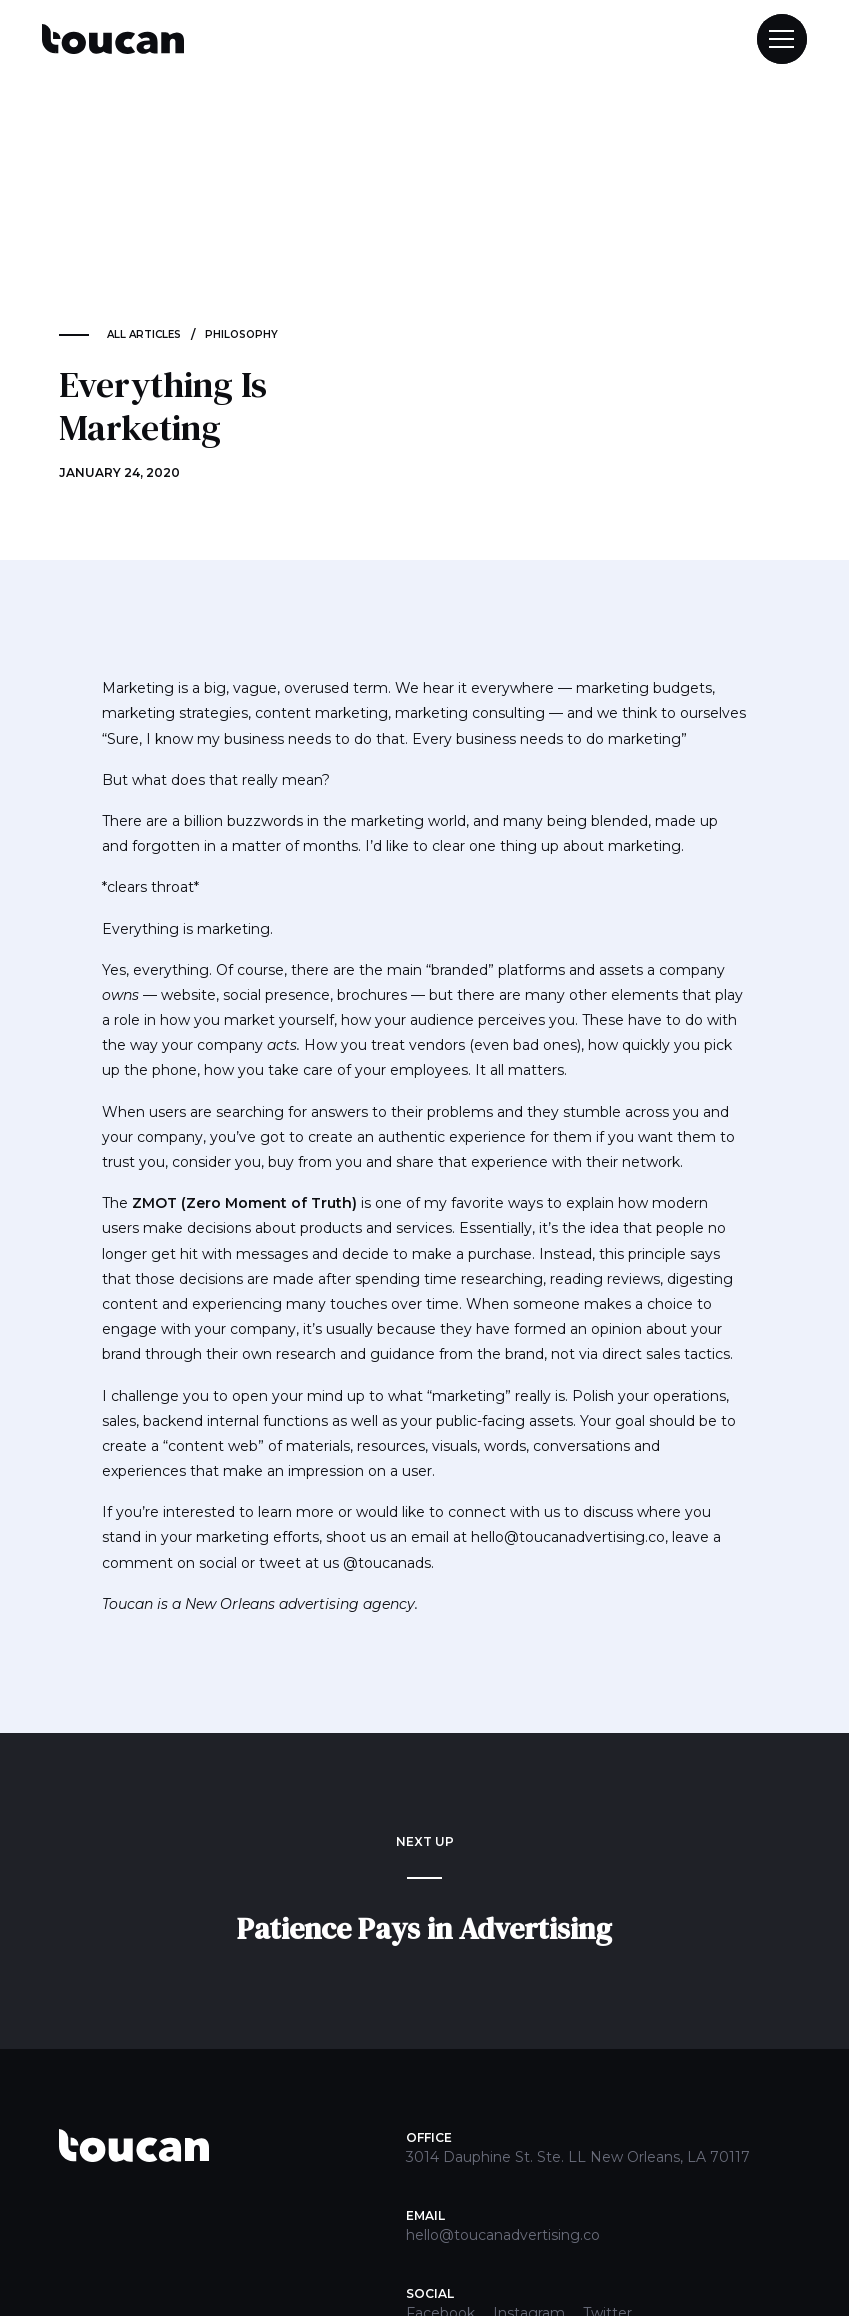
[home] (113, 39)
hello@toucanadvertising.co (503, 2235)
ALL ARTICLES (144, 334)
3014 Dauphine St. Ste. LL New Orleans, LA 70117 (578, 2157)
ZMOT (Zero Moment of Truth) (244, 1203)
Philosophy (241, 334)
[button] (773, 39)
